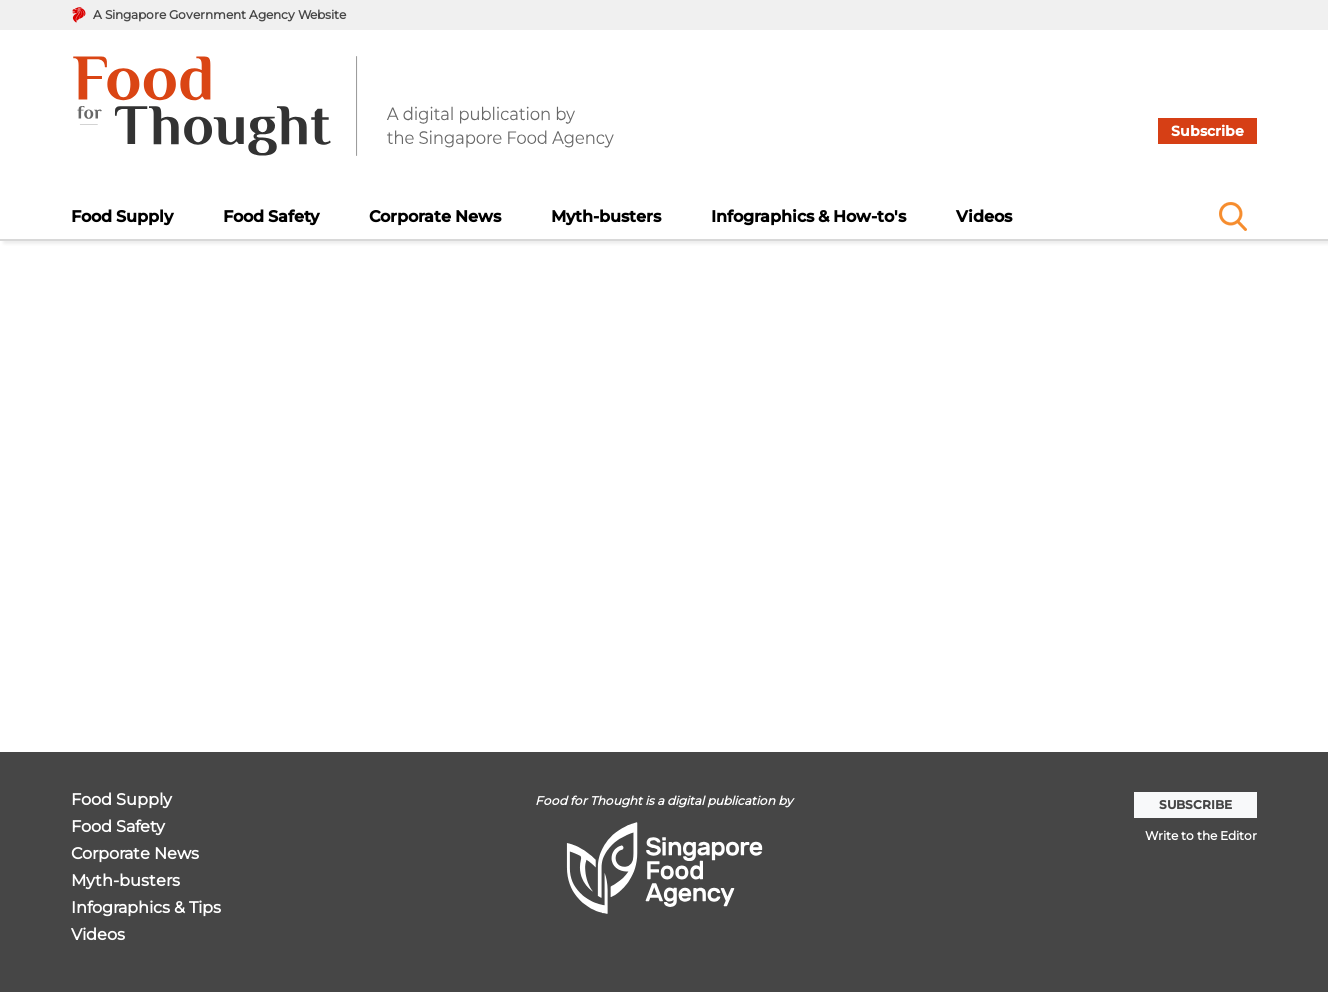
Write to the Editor (1201, 835)
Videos (984, 216)
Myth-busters (606, 216)
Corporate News (435, 216)
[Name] (1233, 216)
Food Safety (271, 216)
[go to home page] (343, 118)
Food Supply (122, 216)
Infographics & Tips (146, 908)
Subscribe (1207, 131)
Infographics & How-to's (808, 216)
